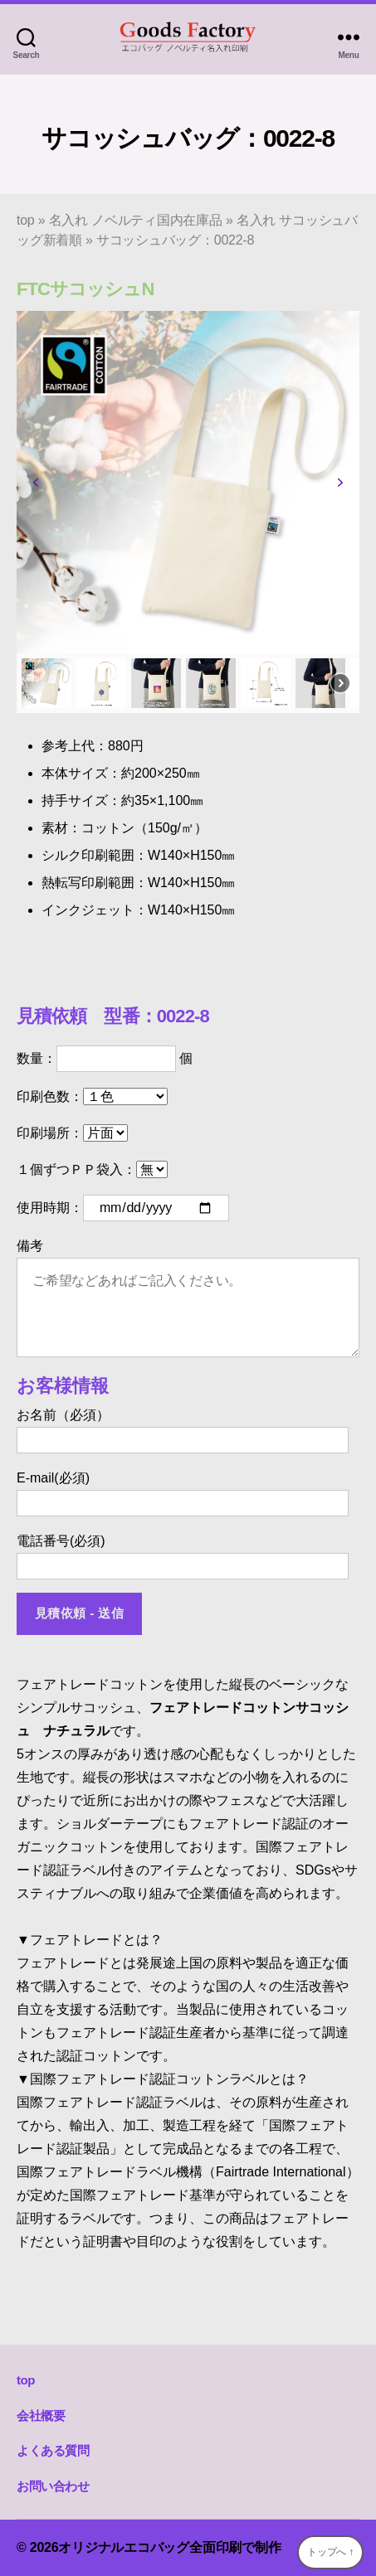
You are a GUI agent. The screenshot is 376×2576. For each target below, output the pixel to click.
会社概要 (41, 2416)
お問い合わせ (53, 2486)
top (26, 220)
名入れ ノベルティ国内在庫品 (135, 220)
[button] (35, 482)
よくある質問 (53, 2450)
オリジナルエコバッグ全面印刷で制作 (169, 2547)
